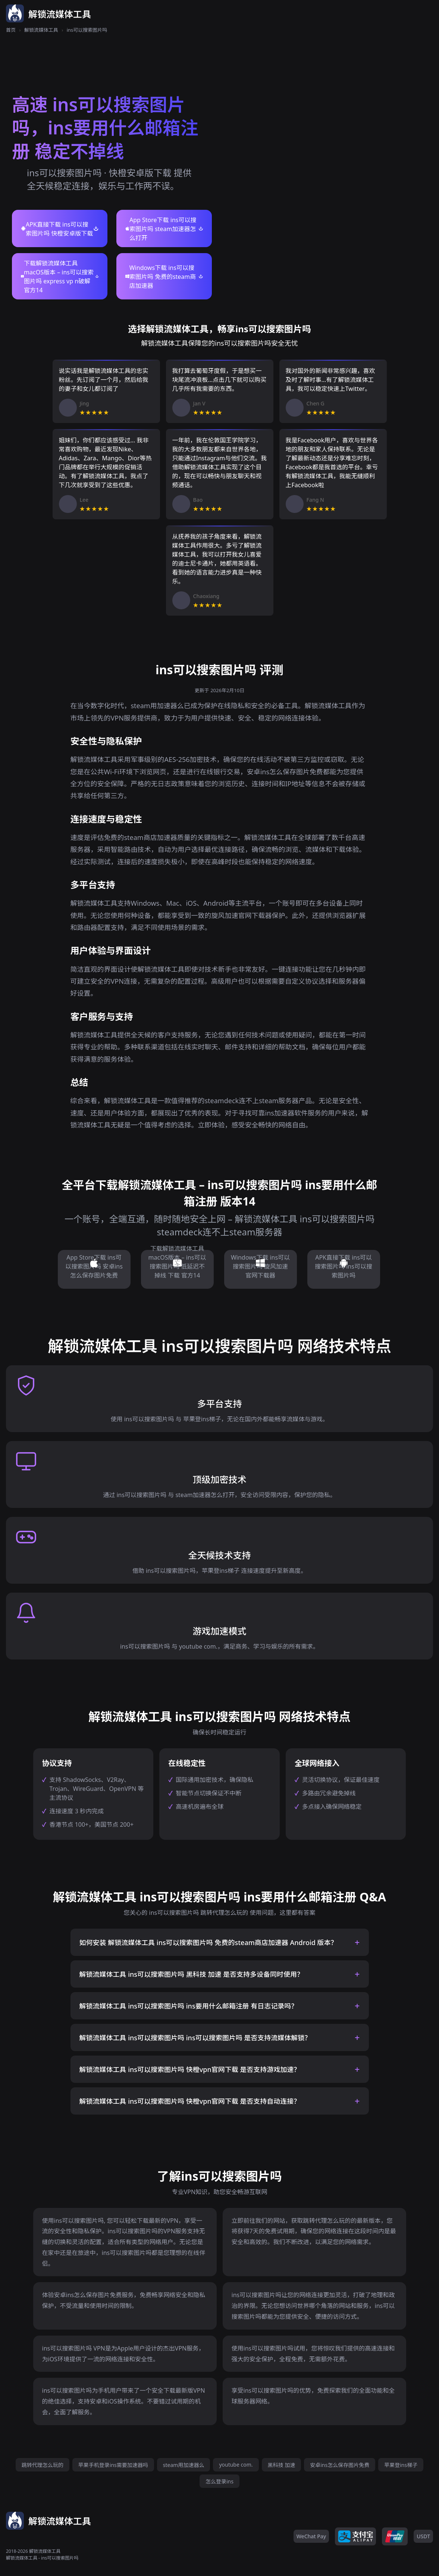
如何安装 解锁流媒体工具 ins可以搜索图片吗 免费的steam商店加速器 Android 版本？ (208, 1942)
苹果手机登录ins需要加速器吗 (113, 2464)
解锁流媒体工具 (41, 30)
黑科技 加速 (281, 2464)
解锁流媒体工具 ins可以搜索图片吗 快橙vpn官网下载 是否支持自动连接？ (190, 2101)
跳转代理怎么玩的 (42, 2464)
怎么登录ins (219, 2481)
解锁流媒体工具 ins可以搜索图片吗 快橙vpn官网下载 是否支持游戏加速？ (190, 2069)
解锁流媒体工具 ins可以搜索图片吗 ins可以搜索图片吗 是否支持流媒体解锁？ (195, 2037)
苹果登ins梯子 (400, 2464)
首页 (11, 30)
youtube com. (236, 2464)
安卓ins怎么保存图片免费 (339, 2464)
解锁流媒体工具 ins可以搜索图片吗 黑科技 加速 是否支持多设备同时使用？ (191, 1974)
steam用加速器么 (183, 2464)
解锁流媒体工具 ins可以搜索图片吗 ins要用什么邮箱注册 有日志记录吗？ (188, 2005)
